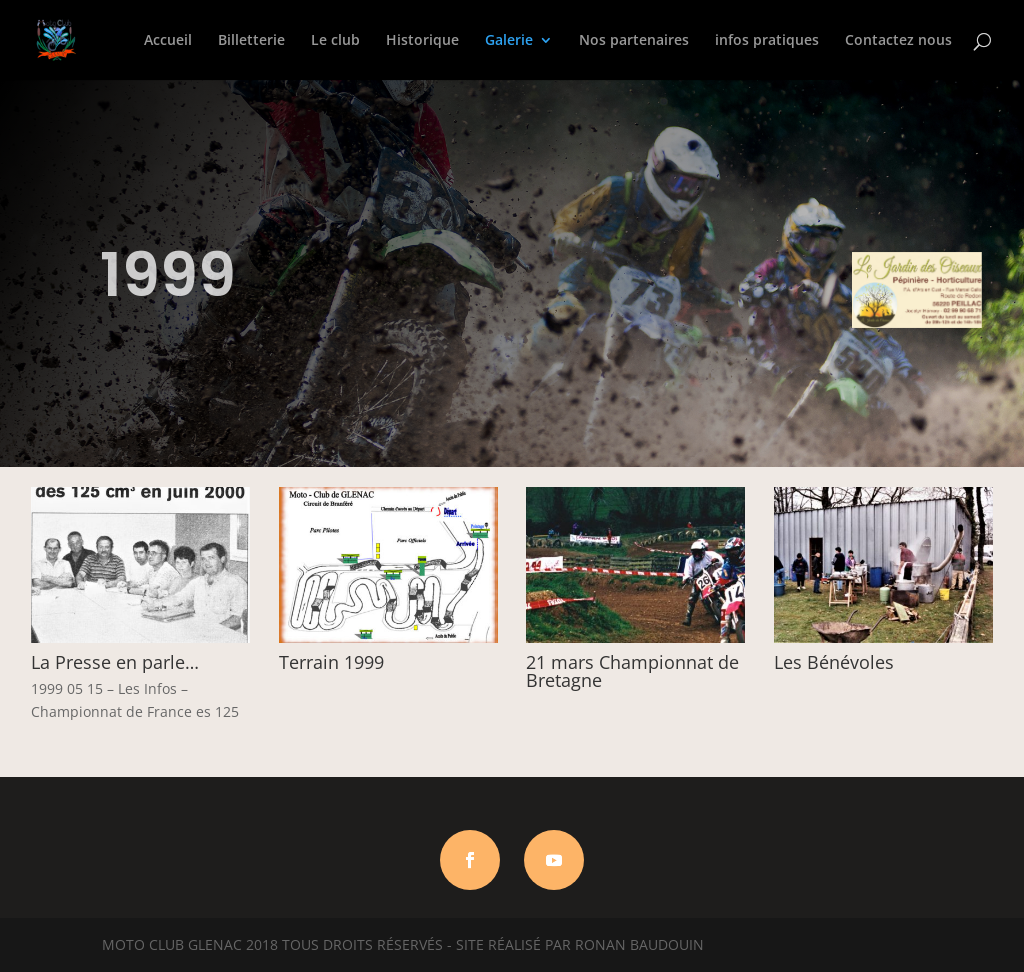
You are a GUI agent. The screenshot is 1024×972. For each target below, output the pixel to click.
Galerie (509, 41)
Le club (335, 41)
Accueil (168, 41)
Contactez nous (898, 41)
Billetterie (251, 41)
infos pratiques (767, 41)
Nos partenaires (634, 41)
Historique (422, 41)
